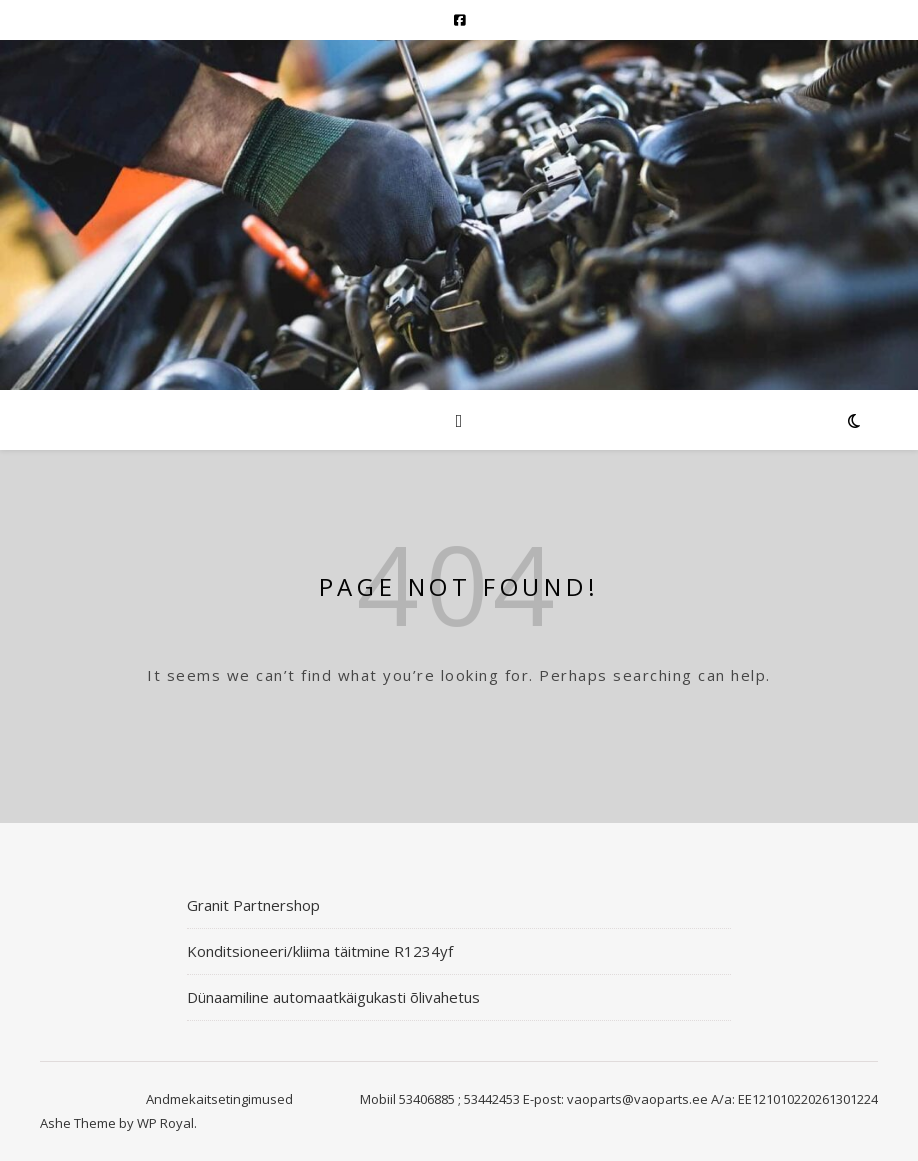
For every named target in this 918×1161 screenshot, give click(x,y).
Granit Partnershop (253, 905)
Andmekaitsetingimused (219, 1099)
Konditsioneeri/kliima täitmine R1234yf (320, 951)
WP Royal (165, 1123)
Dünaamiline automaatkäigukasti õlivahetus (333, 997)
